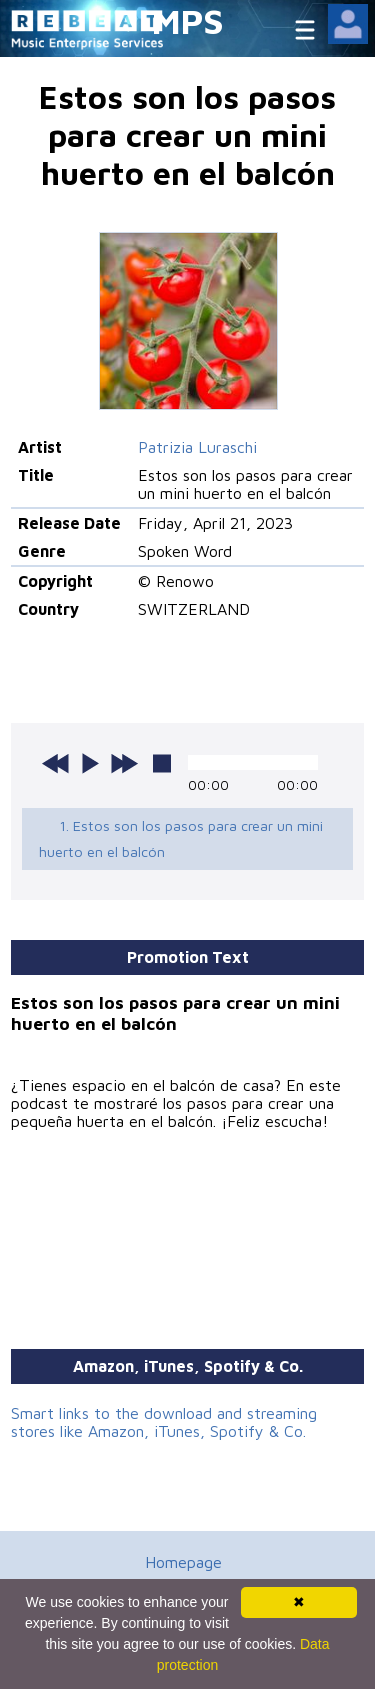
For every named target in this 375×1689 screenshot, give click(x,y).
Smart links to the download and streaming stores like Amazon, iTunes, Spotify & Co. (164, 1422)
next (124, 763)
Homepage (183, 1562)
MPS (188, 20)
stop (162, 763)
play (90, 763)
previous (56, 763)
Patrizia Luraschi (197, 447)
